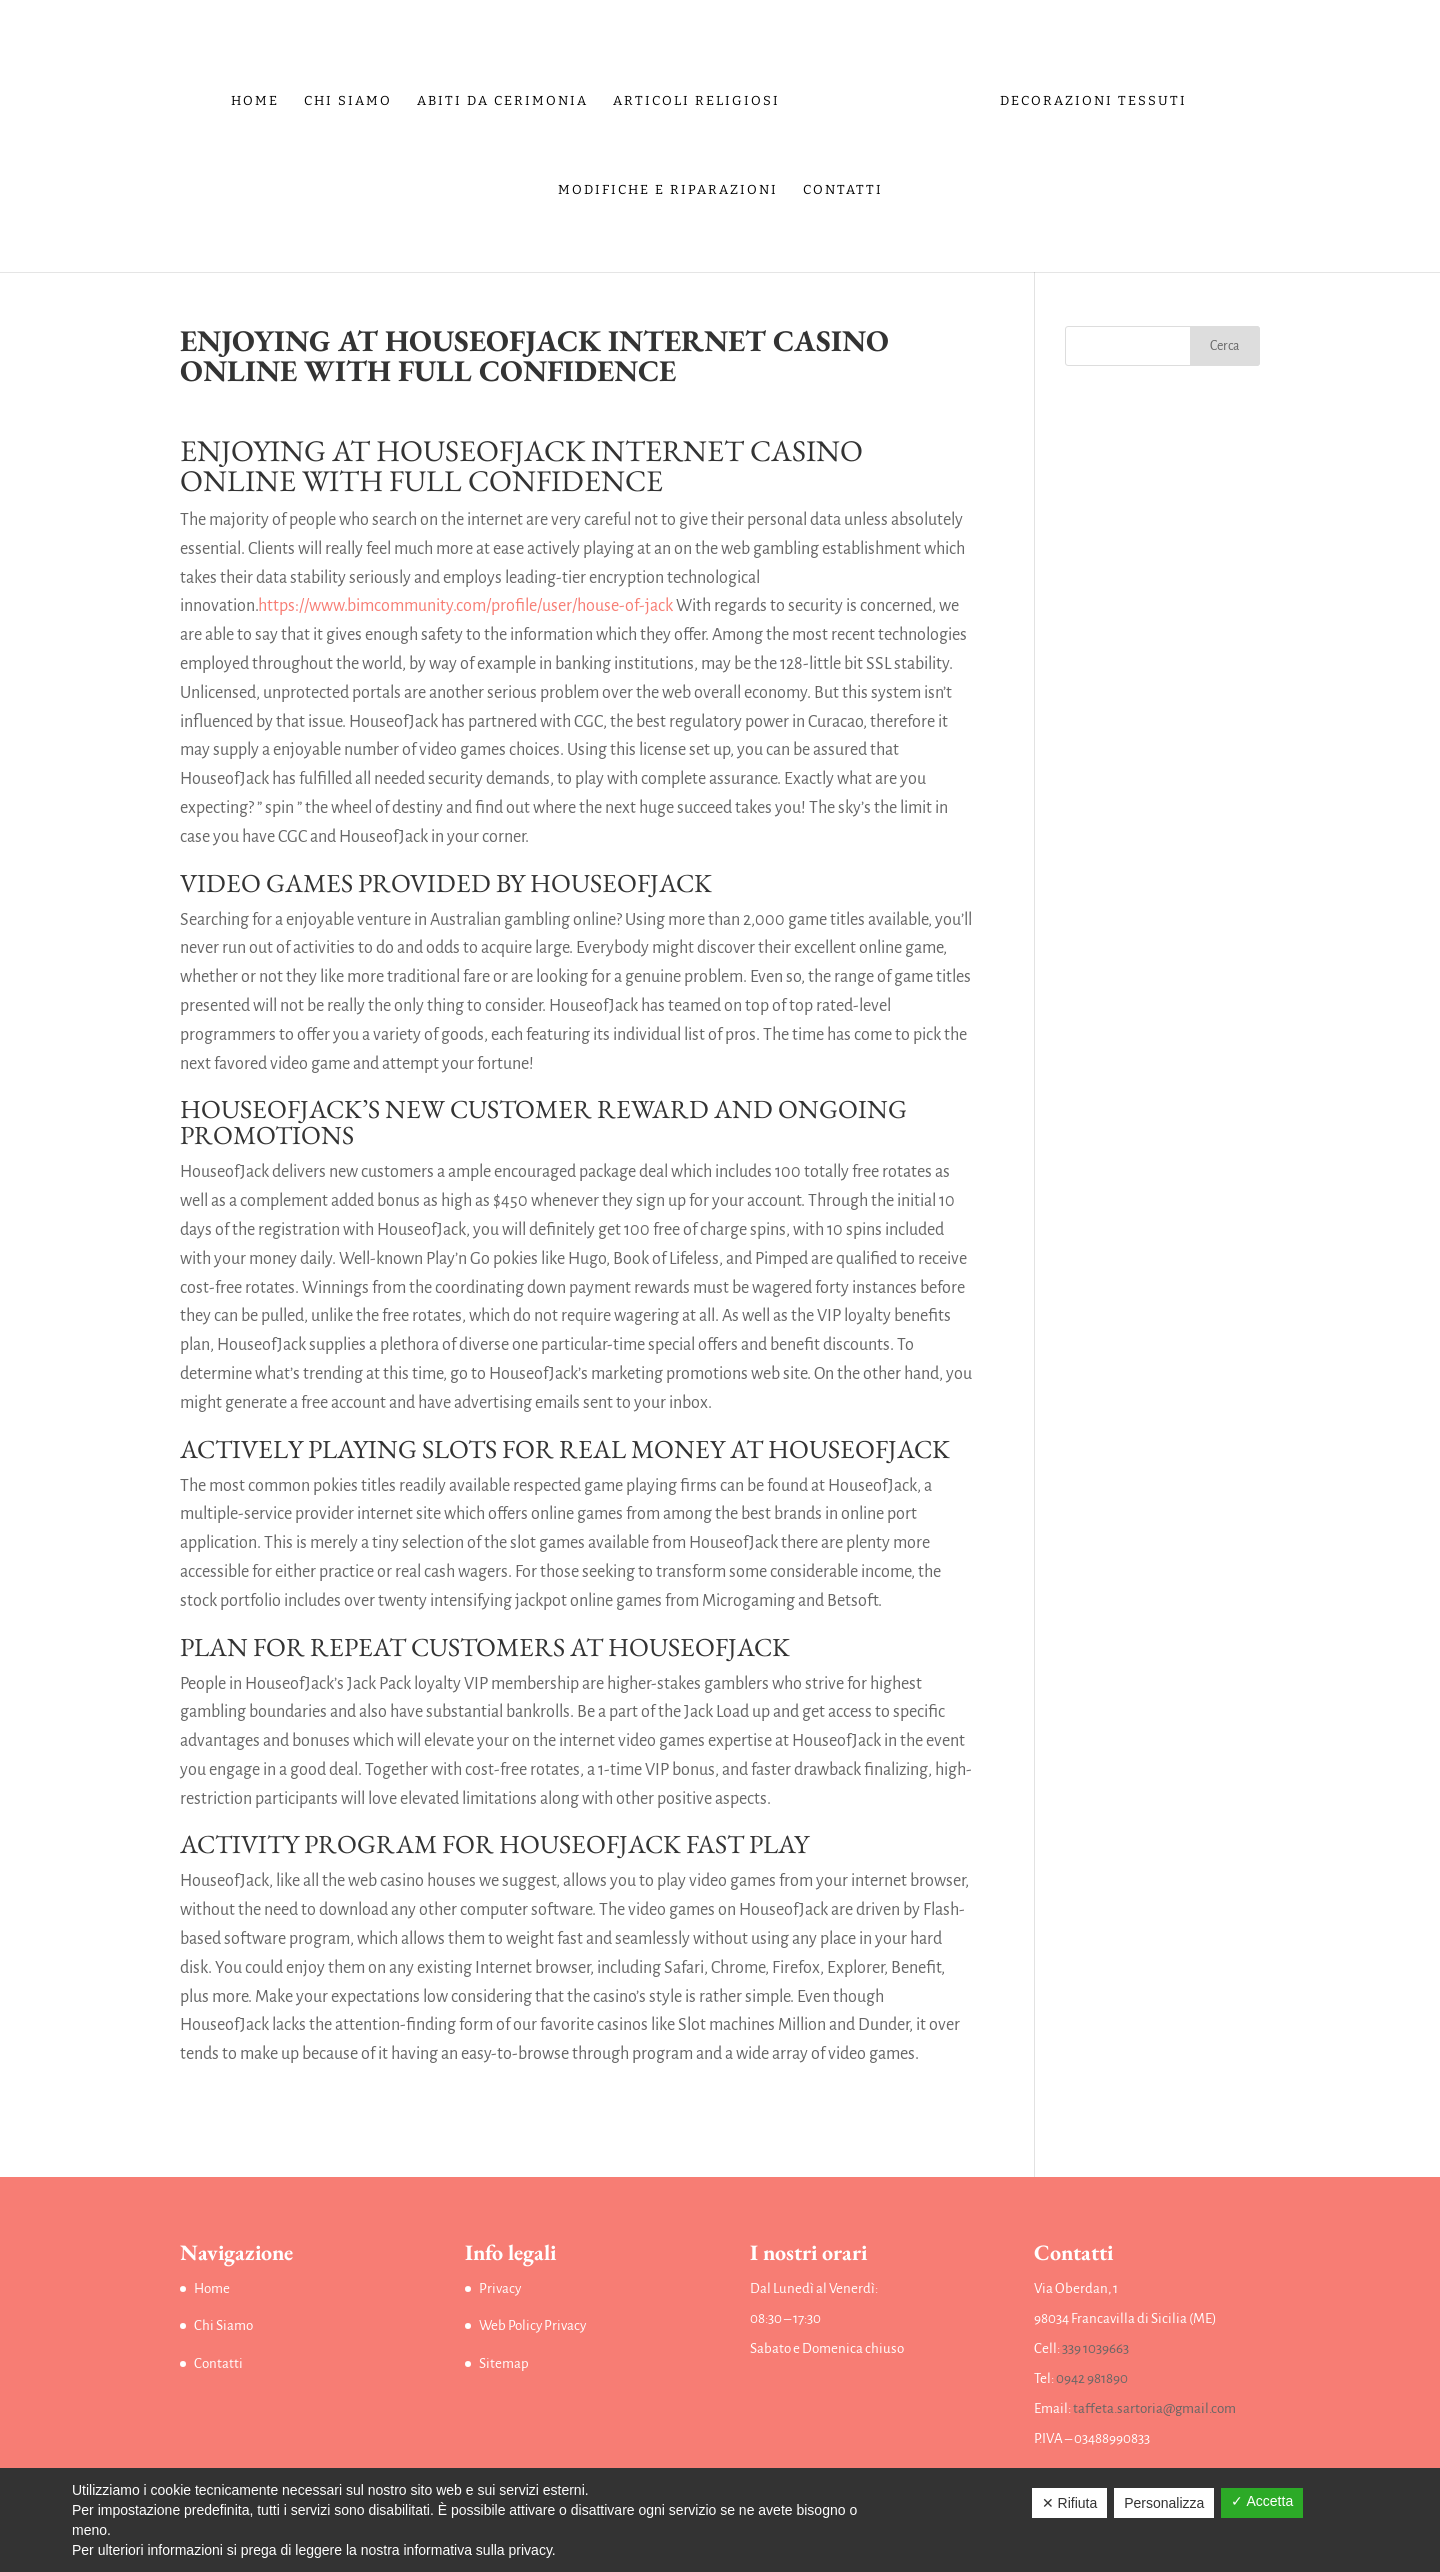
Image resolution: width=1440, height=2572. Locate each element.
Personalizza (1164, 2503)
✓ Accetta (1262, 2501)
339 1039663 (1095, 2348)
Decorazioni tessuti (1088, 97)
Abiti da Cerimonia (507, 97)
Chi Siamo (353, 97)
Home (260, 97)
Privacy (500, 2288)
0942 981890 (1092, 2378)
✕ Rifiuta (1070, 2503)
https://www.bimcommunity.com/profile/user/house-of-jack (465, 606)
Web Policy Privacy (532, 2325)
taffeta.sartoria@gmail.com (1154, 2408)
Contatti (843, 186)
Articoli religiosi (701, 97)
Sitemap (504, 2363)
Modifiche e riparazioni (668, 186)
